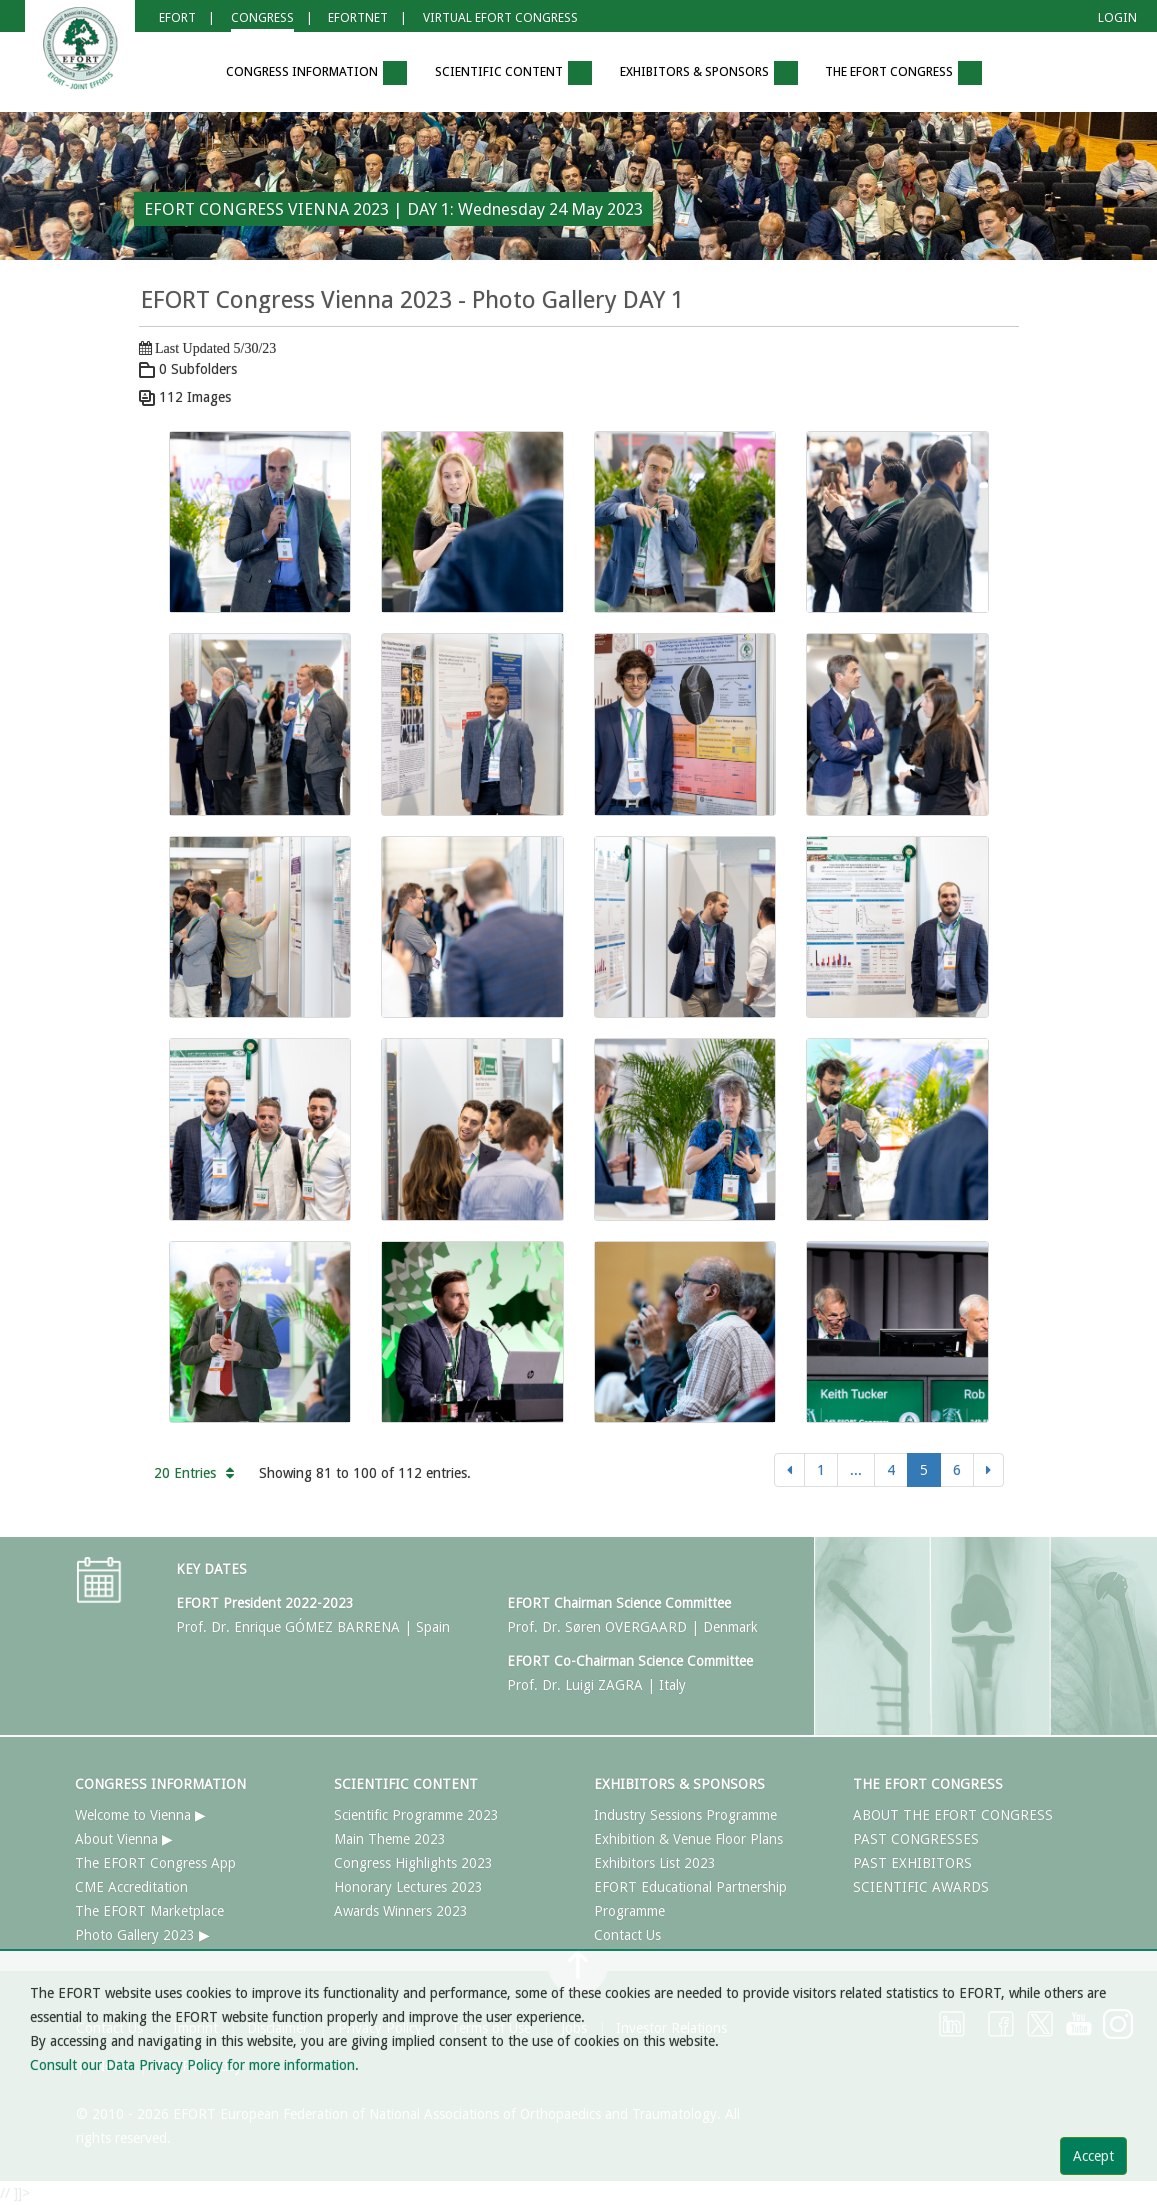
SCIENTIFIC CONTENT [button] (513, 73)
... (856, 1470)
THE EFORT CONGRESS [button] (903, 73)
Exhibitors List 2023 (655, 1863)
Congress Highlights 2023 (413, 1863)
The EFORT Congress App (155, 1863)
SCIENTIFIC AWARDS (921, 1887)
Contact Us (627, 1935)
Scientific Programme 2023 (416, 1815)
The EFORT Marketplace (149, 1911)
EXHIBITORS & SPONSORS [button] (709, 73)
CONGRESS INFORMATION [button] (316, 73)
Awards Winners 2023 (401, 1911)
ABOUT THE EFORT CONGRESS (953, 1815)
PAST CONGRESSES (916, 1839)
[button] (183, 73)
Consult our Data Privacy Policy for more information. (194, 2065)
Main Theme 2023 (390, 1839)
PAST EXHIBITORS (912, 1863)
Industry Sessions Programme (685, 1815)
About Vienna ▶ (124, 1839)
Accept (1093, 2156)
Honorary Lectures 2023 (408, 1887)
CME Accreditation (131, 1887)
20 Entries (194, 1473)
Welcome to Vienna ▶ (140, 1815)
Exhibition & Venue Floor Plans (688, 1839)
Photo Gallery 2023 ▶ (142, 1935)
